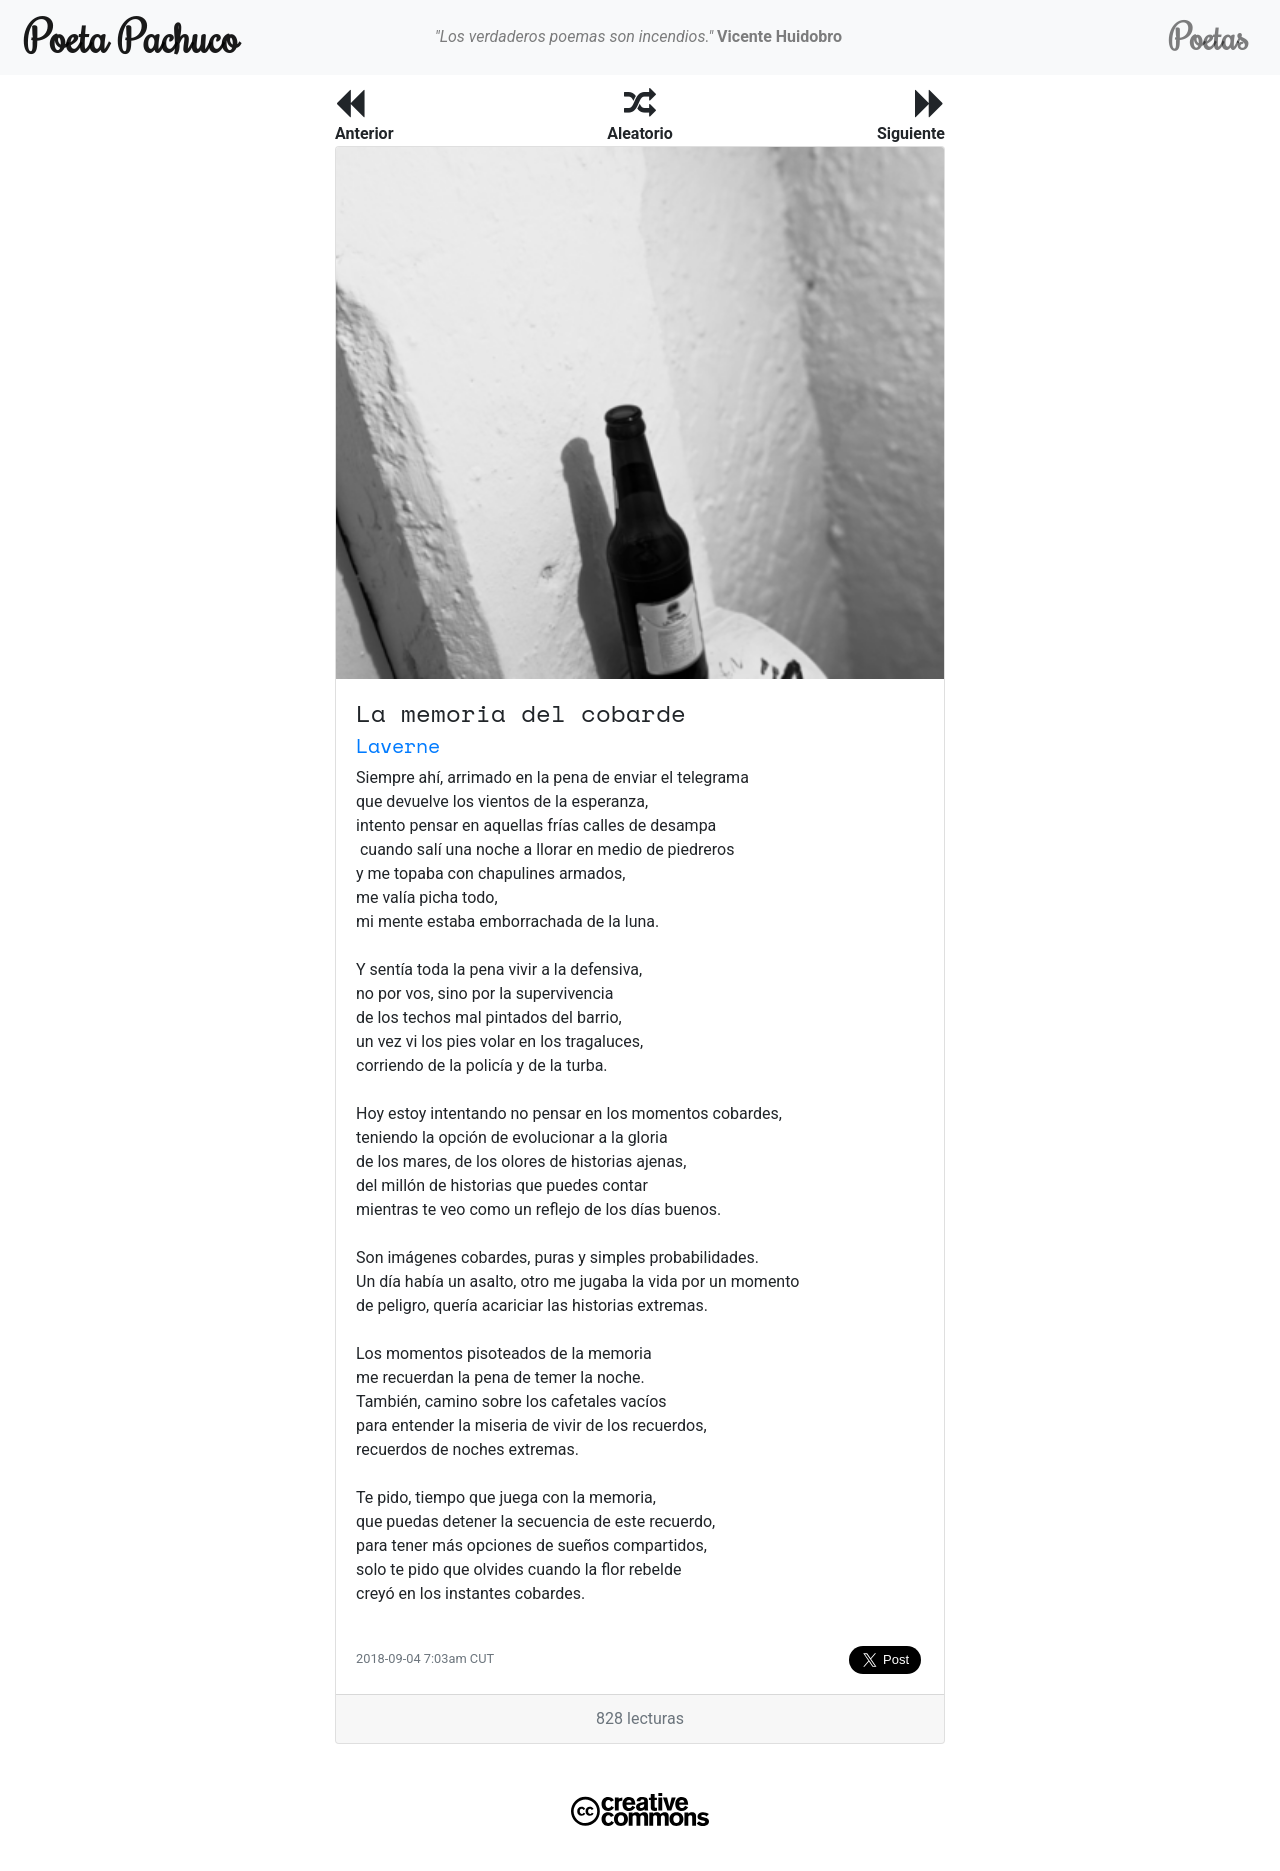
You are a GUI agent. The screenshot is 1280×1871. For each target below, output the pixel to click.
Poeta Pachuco (131, 36)
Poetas (1208, 36)
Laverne (398, 745)
